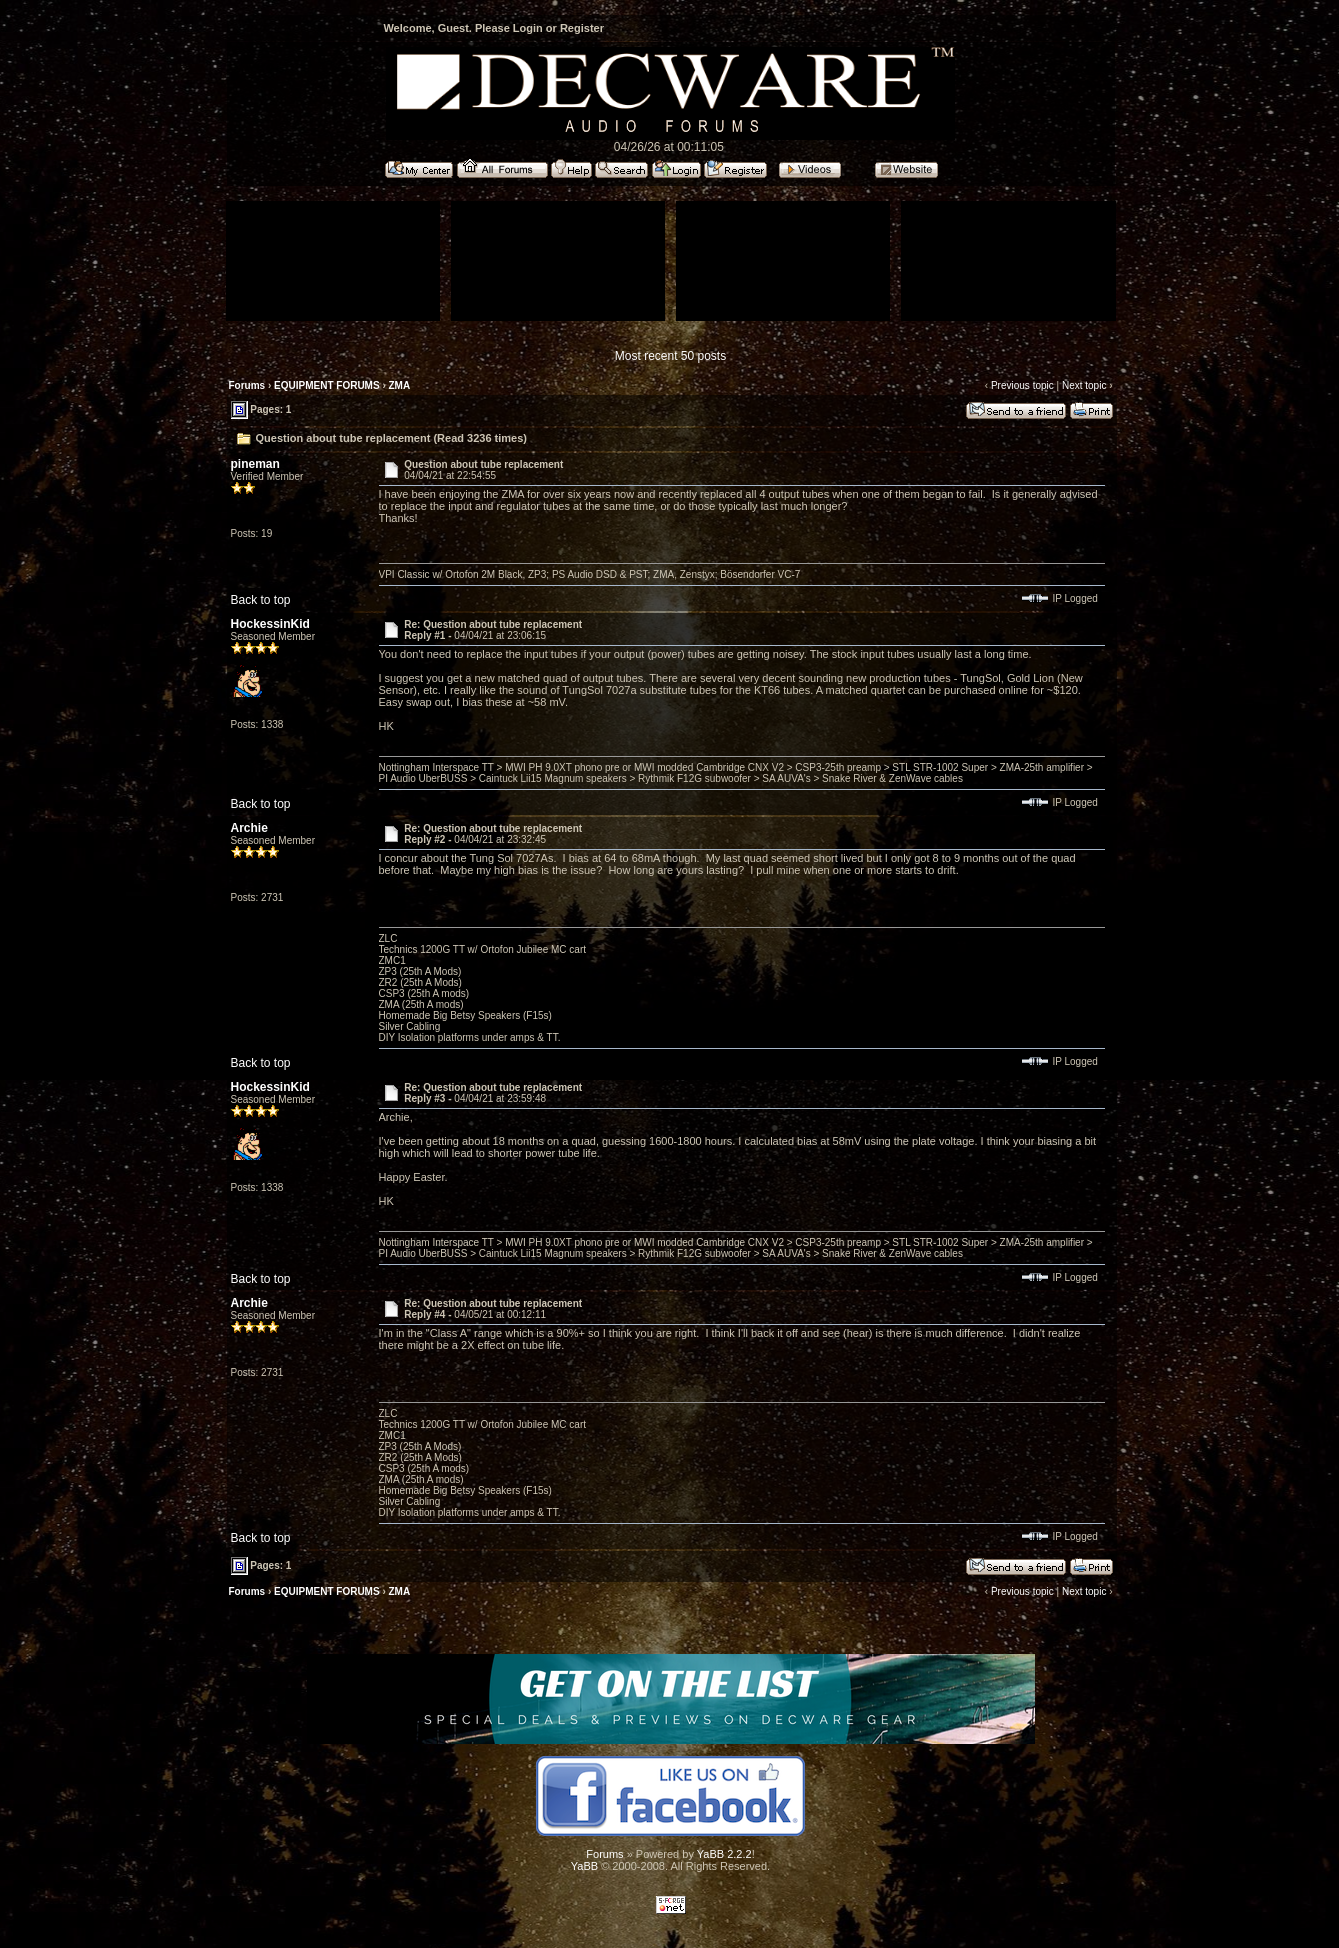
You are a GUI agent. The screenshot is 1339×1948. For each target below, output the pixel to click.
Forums (247, 385)
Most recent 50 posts (670, 356)
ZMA (400, 385)
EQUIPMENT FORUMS (327, 385)
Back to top (261, 600)
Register (582, 28)
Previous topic (1022, 385)
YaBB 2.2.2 (724, 1854)
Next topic (1084, 385)
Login (528, 28)
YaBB (584, 1866)
